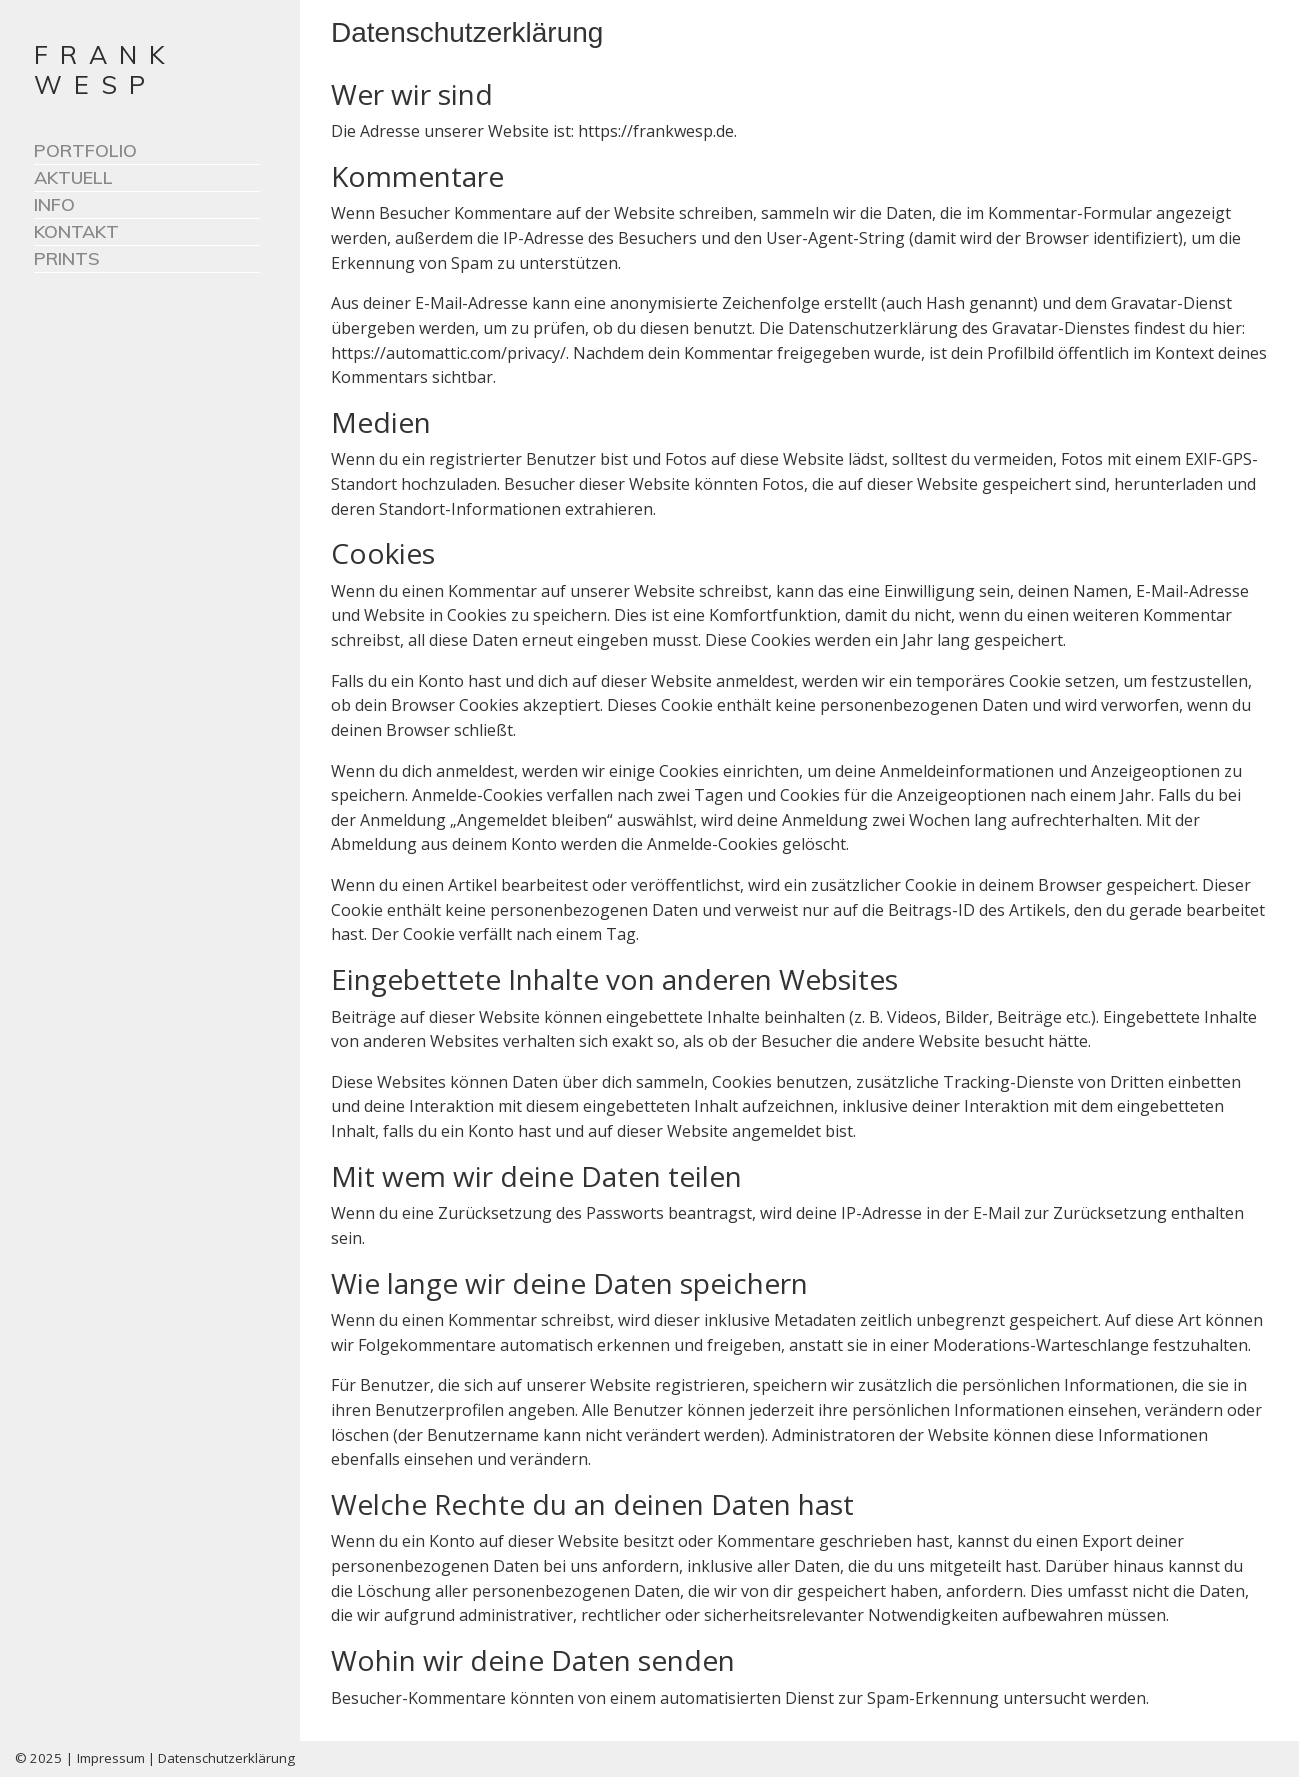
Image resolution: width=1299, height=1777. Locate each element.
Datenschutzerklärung (226, 1758)
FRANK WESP (105, 69)
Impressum (111, 1758)
